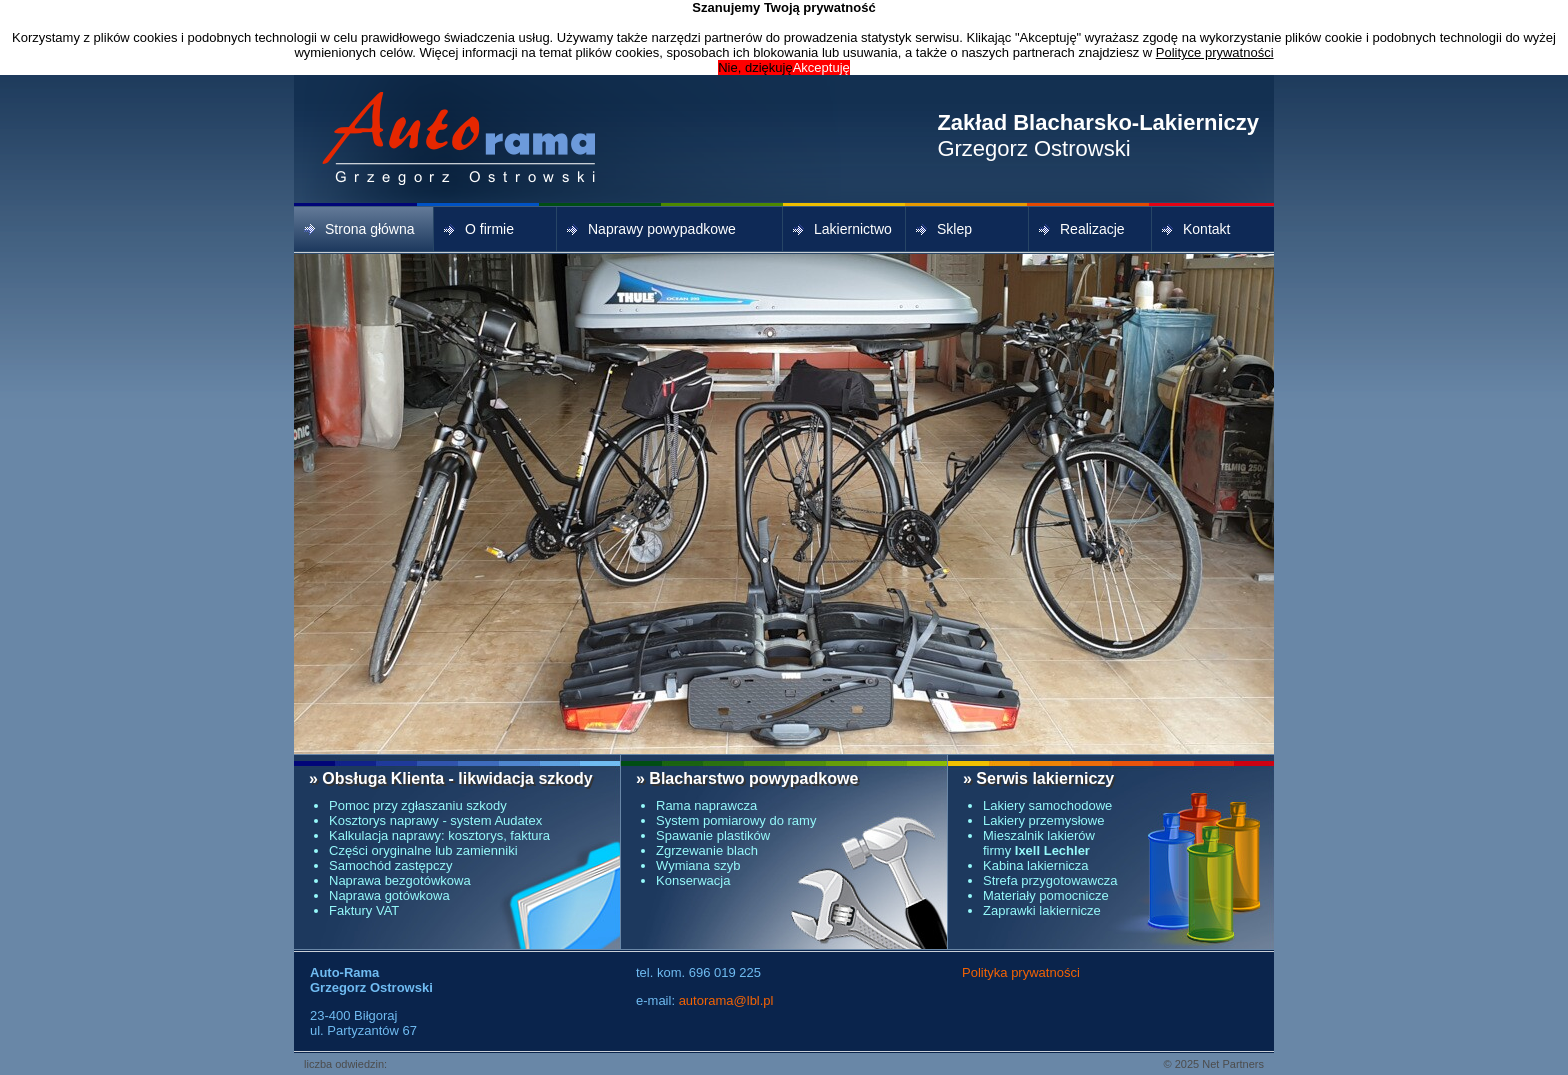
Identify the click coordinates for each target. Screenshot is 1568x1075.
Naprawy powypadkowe (651, 229)
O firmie (479, 229)
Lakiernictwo (842, 229)
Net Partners (1233, 1064)
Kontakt (1196, 229)
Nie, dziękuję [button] (755, 67)
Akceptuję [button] (821, 67)
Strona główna (359, 229)
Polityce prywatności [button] (1215, 52)
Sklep (944, 229)
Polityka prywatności (1021, 972)
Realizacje (1082, 229)
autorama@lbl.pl (726, 1000)
